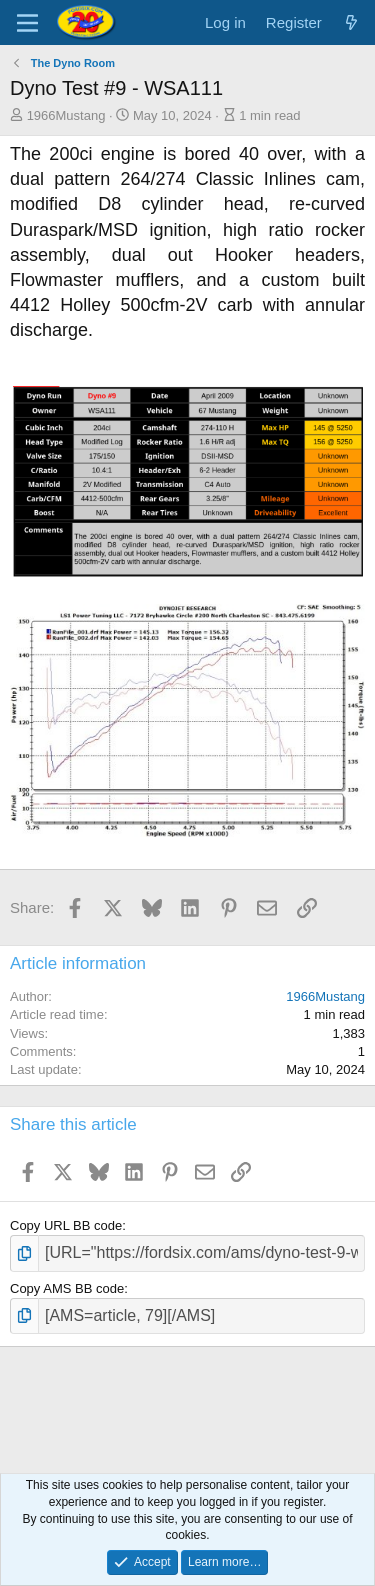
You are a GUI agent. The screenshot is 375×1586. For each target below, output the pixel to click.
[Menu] (27, 23)
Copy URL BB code (66, 1225)
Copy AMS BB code (67, 1288)
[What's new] (351, 22)
